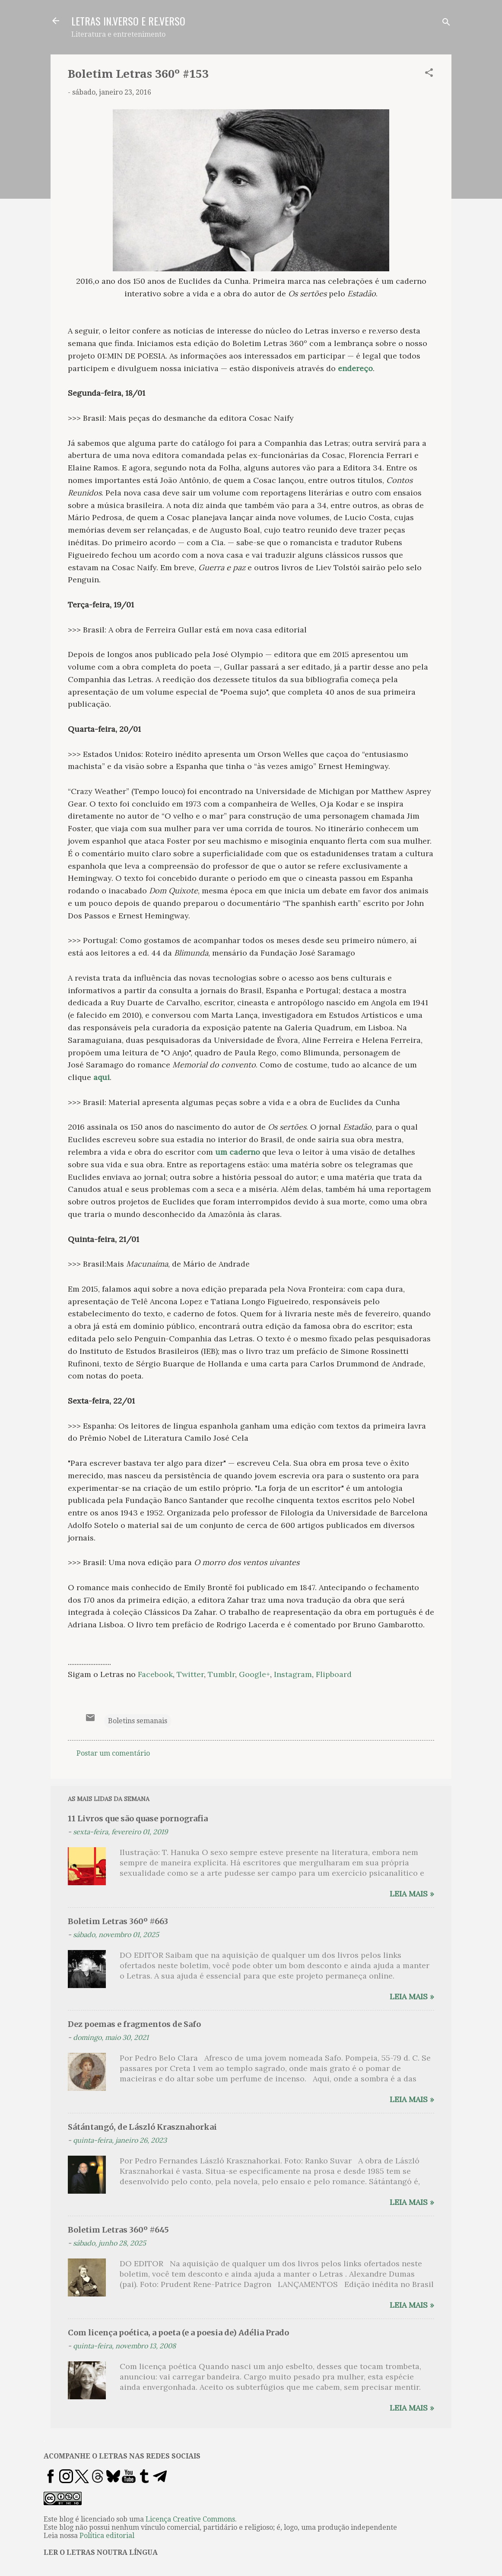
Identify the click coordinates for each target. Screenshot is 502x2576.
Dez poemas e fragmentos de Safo (134, 2024)
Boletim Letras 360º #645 (118, 2230)
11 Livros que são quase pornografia (138, 1818)
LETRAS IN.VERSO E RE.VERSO (128, 21)
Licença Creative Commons (190, 2519)
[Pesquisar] (446, 23)
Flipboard (334, 1674)
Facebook (155, 1674)
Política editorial (106, 2536)
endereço (355, 368)
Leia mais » (412, 1894)
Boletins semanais (137, 1721)
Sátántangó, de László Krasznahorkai (142, 2127)
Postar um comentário (113, 1753)
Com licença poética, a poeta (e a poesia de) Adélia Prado (178, 2333)
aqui (101, 1077)
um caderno (237, 1152)
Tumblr (221, 1674)
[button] (429, 74)
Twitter (190, 1674)
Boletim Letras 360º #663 (118, 1921)
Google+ (254, 1674)
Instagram (293, 1674)
